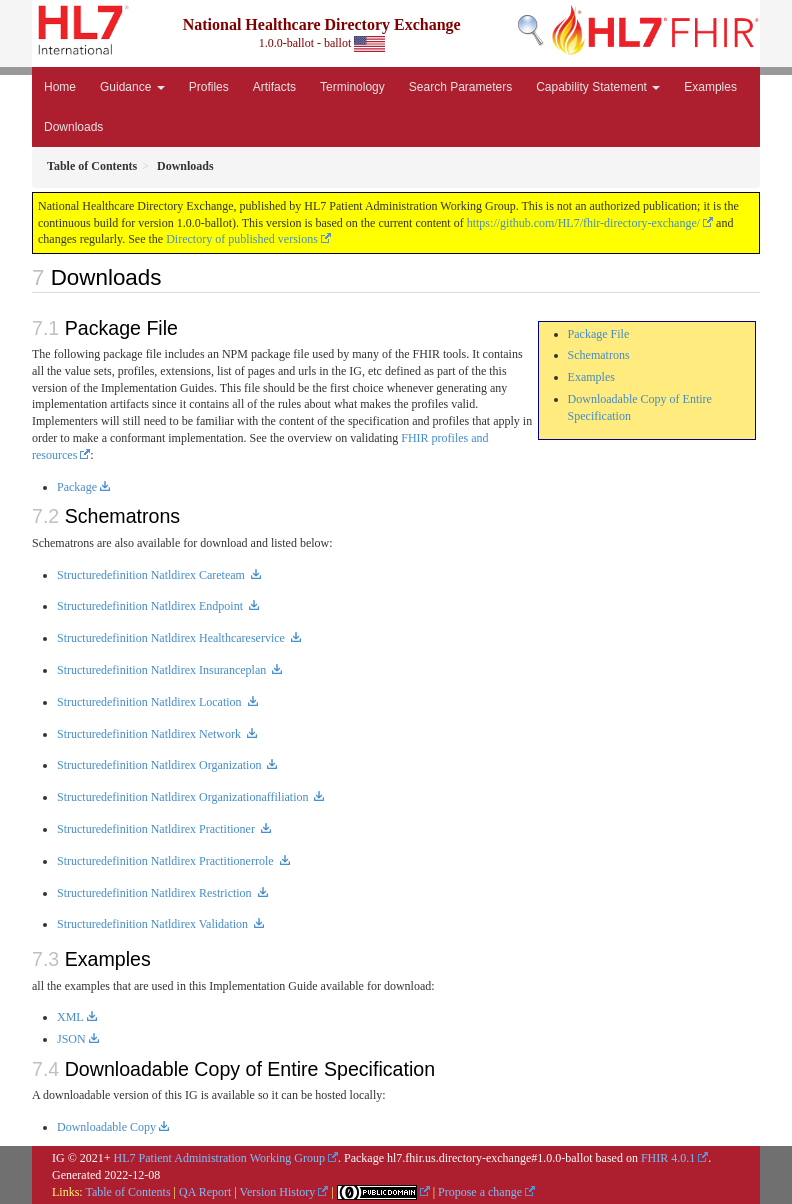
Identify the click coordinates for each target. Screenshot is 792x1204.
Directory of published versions (242, 239)
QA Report (205, 1192)
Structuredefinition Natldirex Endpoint (151, 606)
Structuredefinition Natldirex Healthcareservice (172, 638)
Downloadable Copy (106, 1127)
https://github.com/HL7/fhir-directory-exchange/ (583, 223)
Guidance (132, 87)
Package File (599, 334)
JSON (71, 1039)
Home (60, 87)
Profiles (209, 87)
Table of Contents (127, 1192)
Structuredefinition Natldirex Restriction (156, 893)
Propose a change (480, 1192)
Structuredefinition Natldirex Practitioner (157, 829)
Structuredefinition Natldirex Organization (160, 765)
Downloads (73, 127)
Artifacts (274, 87)
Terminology (352, 87)
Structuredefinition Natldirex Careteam (152, 575)
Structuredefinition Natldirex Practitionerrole (167, 861)
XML (70, 1017)
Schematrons (599, 355)
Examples (710, 87)
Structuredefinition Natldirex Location (151, 702)
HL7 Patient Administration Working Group (219, 1158)
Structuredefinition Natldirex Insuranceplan (163, 670)
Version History (278, 1192)
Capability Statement (598, 87)
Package (77, 487)
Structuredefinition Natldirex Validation (154, 924)
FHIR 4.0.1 (668, 1158)
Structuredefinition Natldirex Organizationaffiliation (184, 797)
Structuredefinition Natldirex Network (150, 734)
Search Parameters (460, 87)
